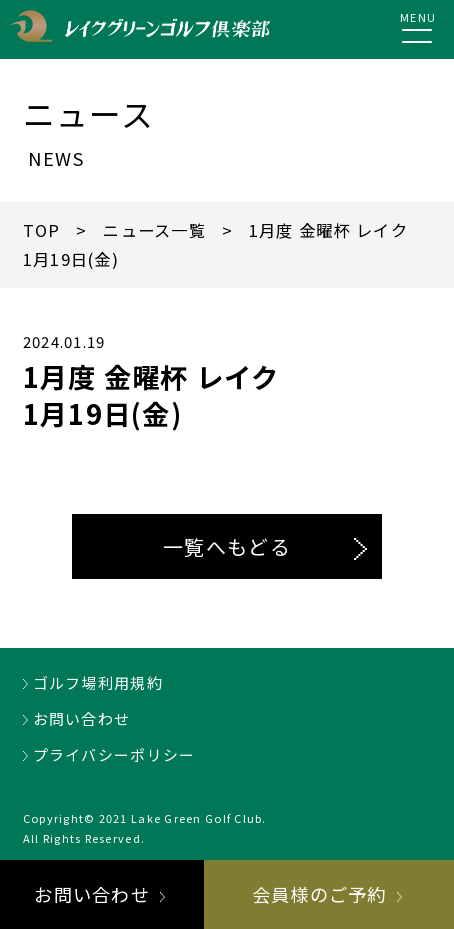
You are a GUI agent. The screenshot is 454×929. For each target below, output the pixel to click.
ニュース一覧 (154, 230)
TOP (42, 230)
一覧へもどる (227, 546)
